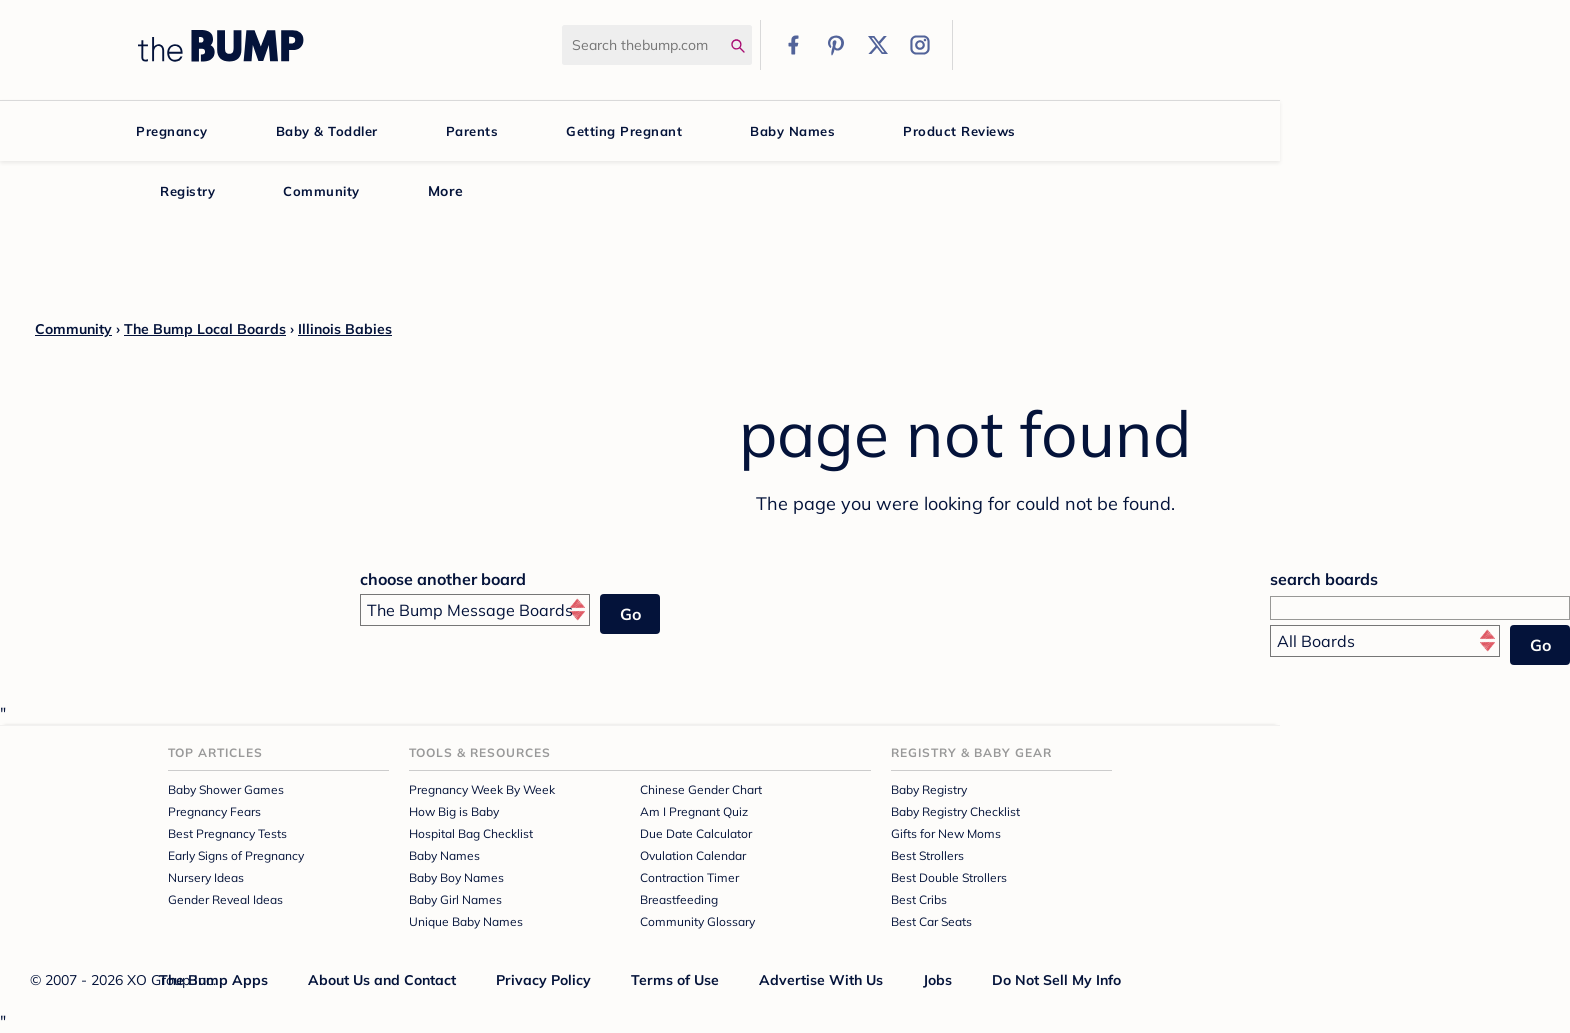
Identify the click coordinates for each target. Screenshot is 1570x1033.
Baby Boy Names (456, 877)
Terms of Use (675, 980)
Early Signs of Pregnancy (236, 855)
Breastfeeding (679, 899)
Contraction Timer (689, 877)
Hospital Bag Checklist (471, 833)
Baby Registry (929, 789)
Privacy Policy (543, 980)
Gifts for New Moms (946, 833)
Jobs (937, 980)
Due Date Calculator (696, 833)
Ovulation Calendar (693, 855)
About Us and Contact (382, 980)
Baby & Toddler (327, 131)
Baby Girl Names (455, 899)
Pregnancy (172, 131)
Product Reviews (959, 131)
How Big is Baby (454, 811)
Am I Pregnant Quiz (694, 811)
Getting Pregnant (624, 131)
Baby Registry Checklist (955, 811)
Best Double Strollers (949, 877)
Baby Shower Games (226, 789)
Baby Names (792, 131)
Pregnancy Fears (214, 811)
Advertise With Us (821, 980)
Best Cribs (919, 899)
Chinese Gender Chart (701, 789)
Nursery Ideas (206, 877)
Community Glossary (697, 921)
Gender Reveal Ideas (225, 899)
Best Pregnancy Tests (227, 833)
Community (321, 191)
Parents (472, 131)
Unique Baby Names (466, 921)
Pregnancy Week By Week (482, 789)
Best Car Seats (931, 921)
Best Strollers (927, 855)
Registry (187, 191)
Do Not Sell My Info (1056, 980)
